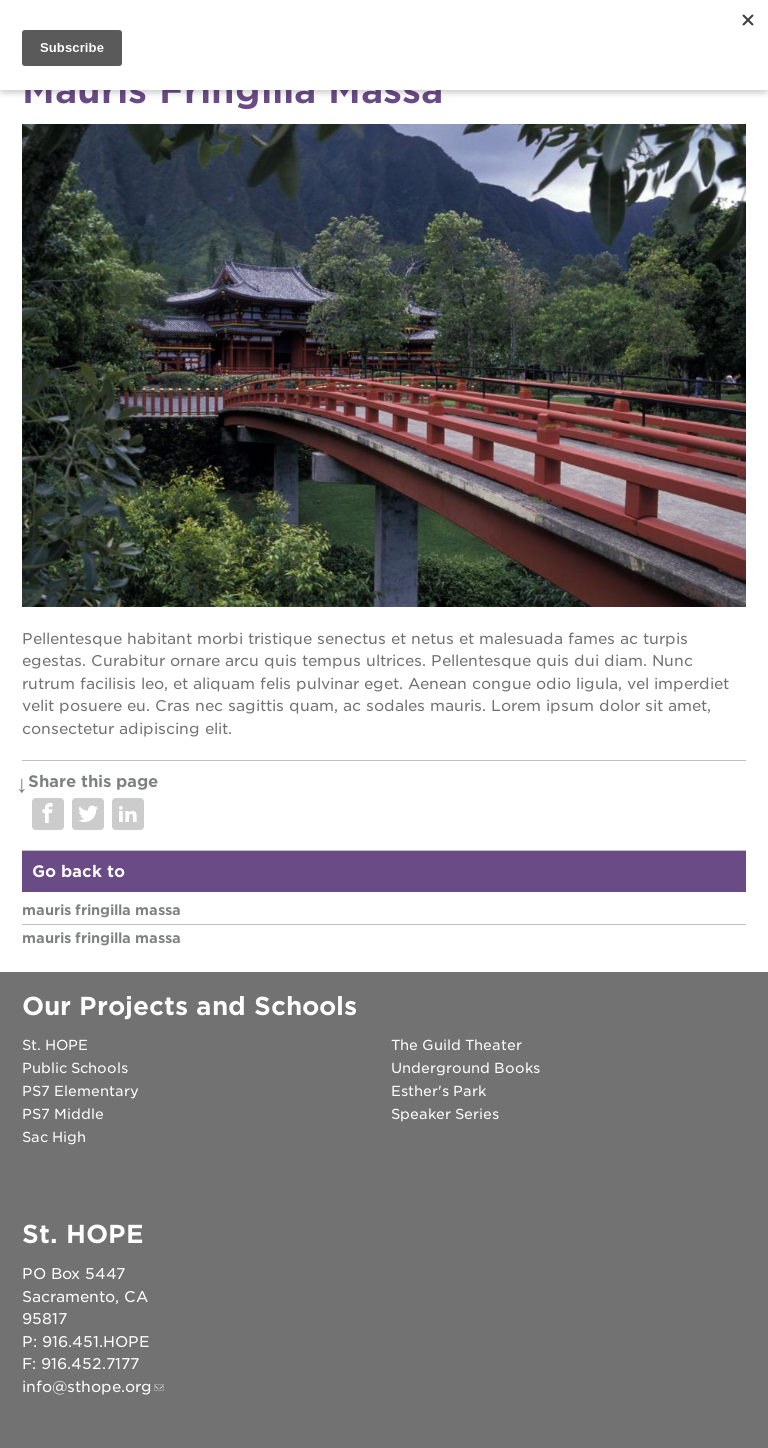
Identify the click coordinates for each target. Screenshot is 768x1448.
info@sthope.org (87, 1387)
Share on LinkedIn (128, 814)
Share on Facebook (48, 814)
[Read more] (384, 368)
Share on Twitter (88, 814)
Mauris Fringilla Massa (101, 910)
